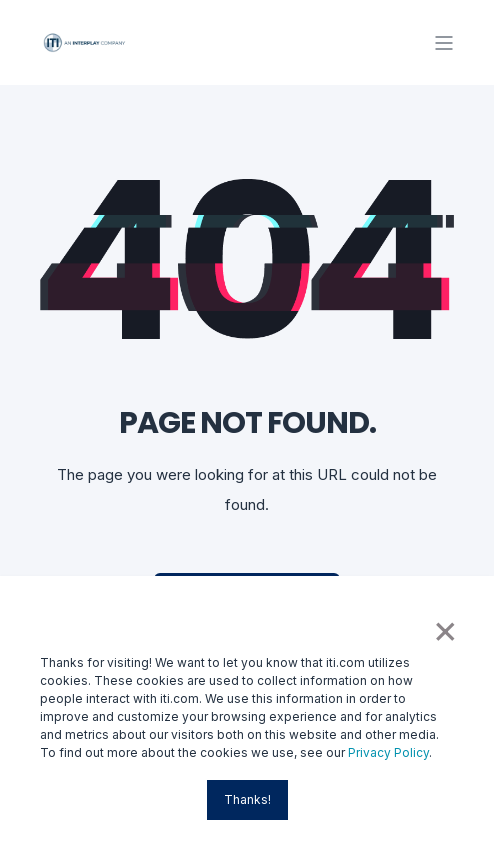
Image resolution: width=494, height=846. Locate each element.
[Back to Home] (85, 41)
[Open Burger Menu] (444, 43)
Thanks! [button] (247, 799)
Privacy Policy (388, 752)
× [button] (444, 628)
